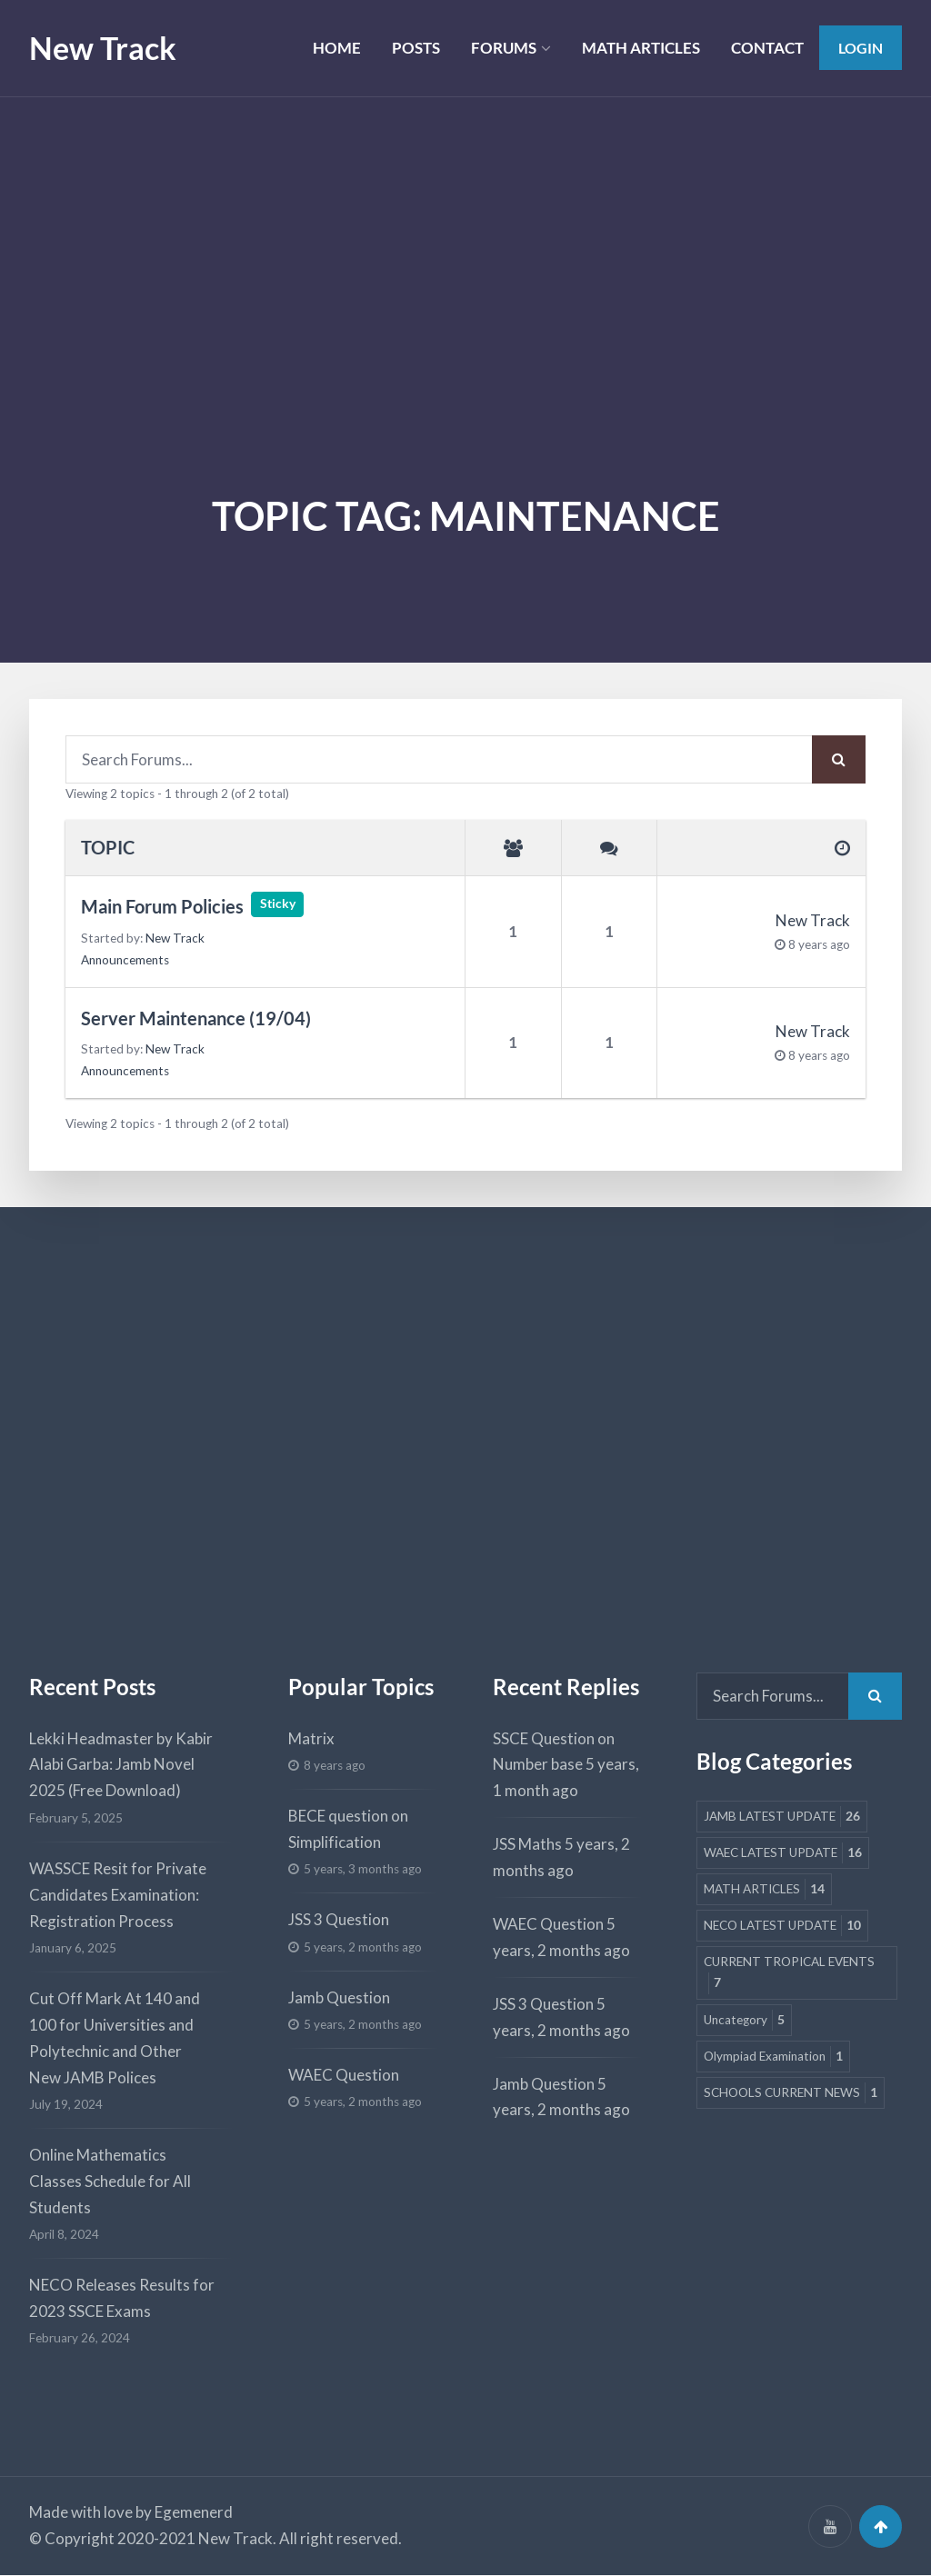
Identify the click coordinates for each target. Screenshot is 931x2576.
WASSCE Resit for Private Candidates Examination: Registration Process (117, 1895)
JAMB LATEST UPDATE (782, 1817)
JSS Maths (527, 1843)
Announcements (125, 960)
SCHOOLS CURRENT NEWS (790, 2093)
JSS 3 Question (338, 1919)
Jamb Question (339, 1997)
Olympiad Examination (773, 2056)
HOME (334, 47)
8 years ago (819, 944)
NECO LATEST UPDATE (782, 1926)
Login (859, 47)
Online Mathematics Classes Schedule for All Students (110, 2181)
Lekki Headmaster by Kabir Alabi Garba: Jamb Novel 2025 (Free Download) (121, 1765)
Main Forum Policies (162, 906)
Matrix (311, 1738)
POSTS (413, 47)
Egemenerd (194, 2512)
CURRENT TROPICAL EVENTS (789, 1974)
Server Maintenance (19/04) (196, 1018)
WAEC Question (343, 2074)
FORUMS (501, 47)
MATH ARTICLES (639, 47)
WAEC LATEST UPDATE (783, 1853)
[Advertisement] (465, 233)
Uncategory (744, 2020)
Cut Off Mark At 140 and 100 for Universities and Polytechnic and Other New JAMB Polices (114, 2038)
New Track (102, 48)
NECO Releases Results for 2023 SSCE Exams (122, 2298)
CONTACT (765, 47)
